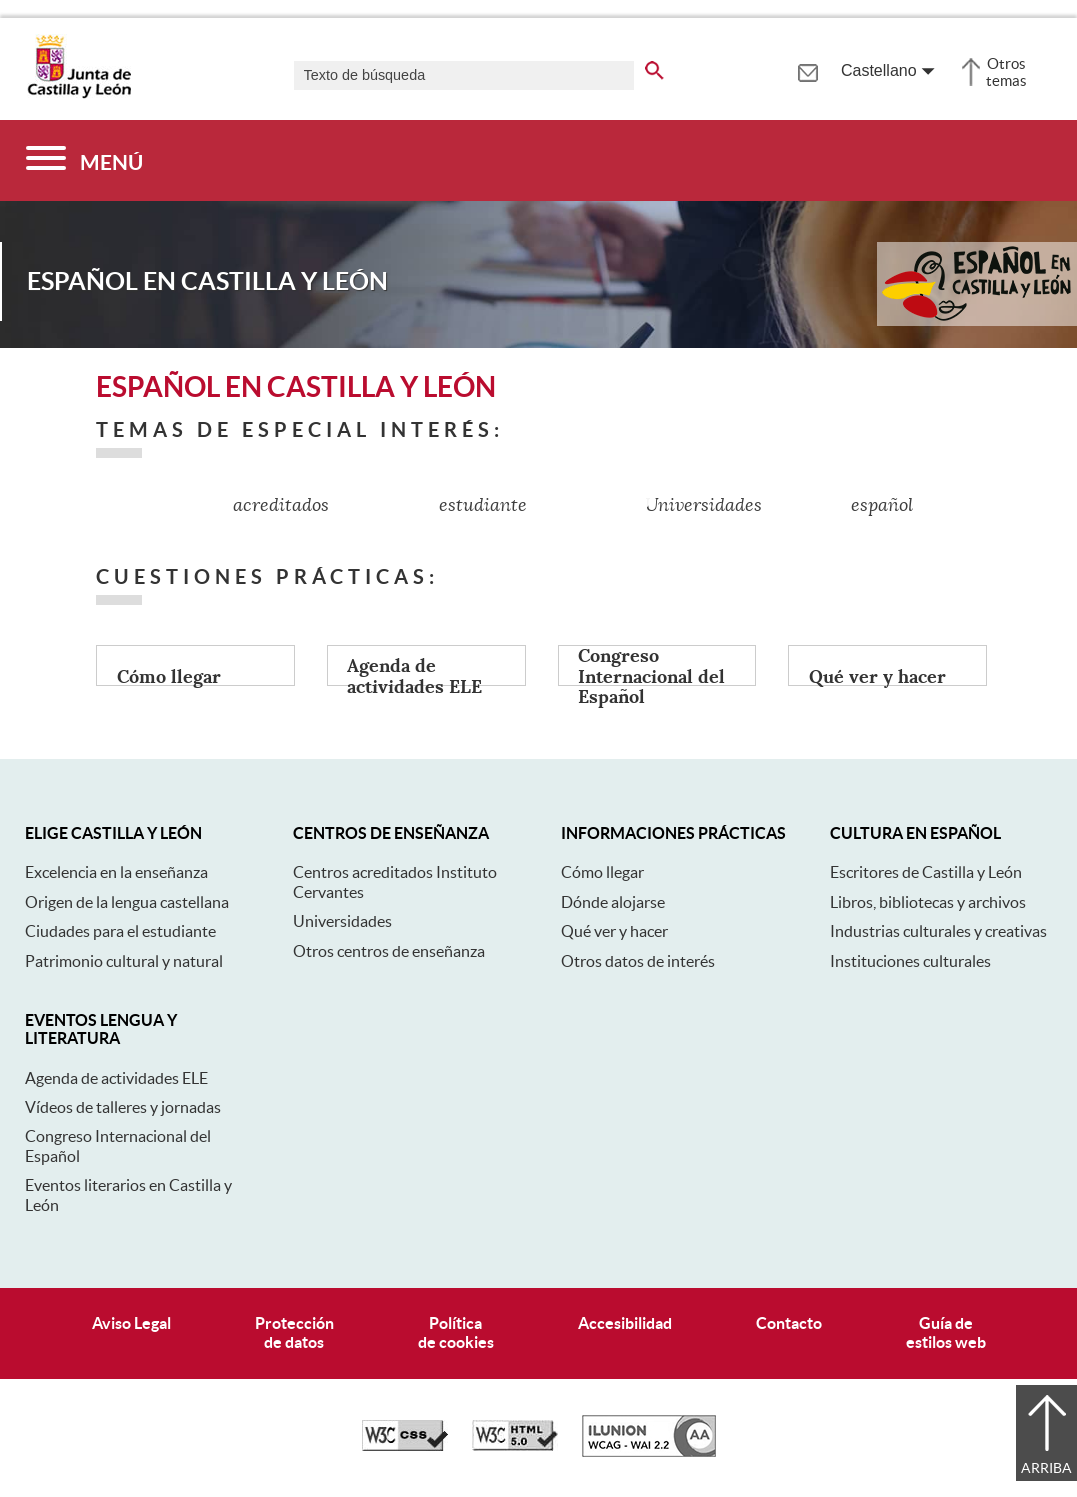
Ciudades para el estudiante (120, 931)
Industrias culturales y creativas (938, 931)
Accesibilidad (625, 1323)
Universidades (342, 921)
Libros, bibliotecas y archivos (928, 902)
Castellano (879, 70)
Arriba (1046, 1468)
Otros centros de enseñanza (389, 951)
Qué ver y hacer (614, 931)
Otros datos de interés (638, 961)
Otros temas (1006, 72)
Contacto (789, 1323)
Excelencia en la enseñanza (116, 872)
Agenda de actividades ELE (116, 1078)
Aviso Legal (131, 1323)
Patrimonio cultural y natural (124, 961)
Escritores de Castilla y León (926, 872)
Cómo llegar (602, 872)
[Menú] (84, 160)
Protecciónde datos (294, 1332)
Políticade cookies (456, 1332)
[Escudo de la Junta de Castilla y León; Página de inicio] (79, 94)
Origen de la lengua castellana (127, 902)
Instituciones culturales (910, 961)
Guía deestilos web (946, 1332)
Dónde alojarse (613, 902)
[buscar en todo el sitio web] (654, 67)
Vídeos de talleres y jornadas (123, 1107)
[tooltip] (807, 70)
